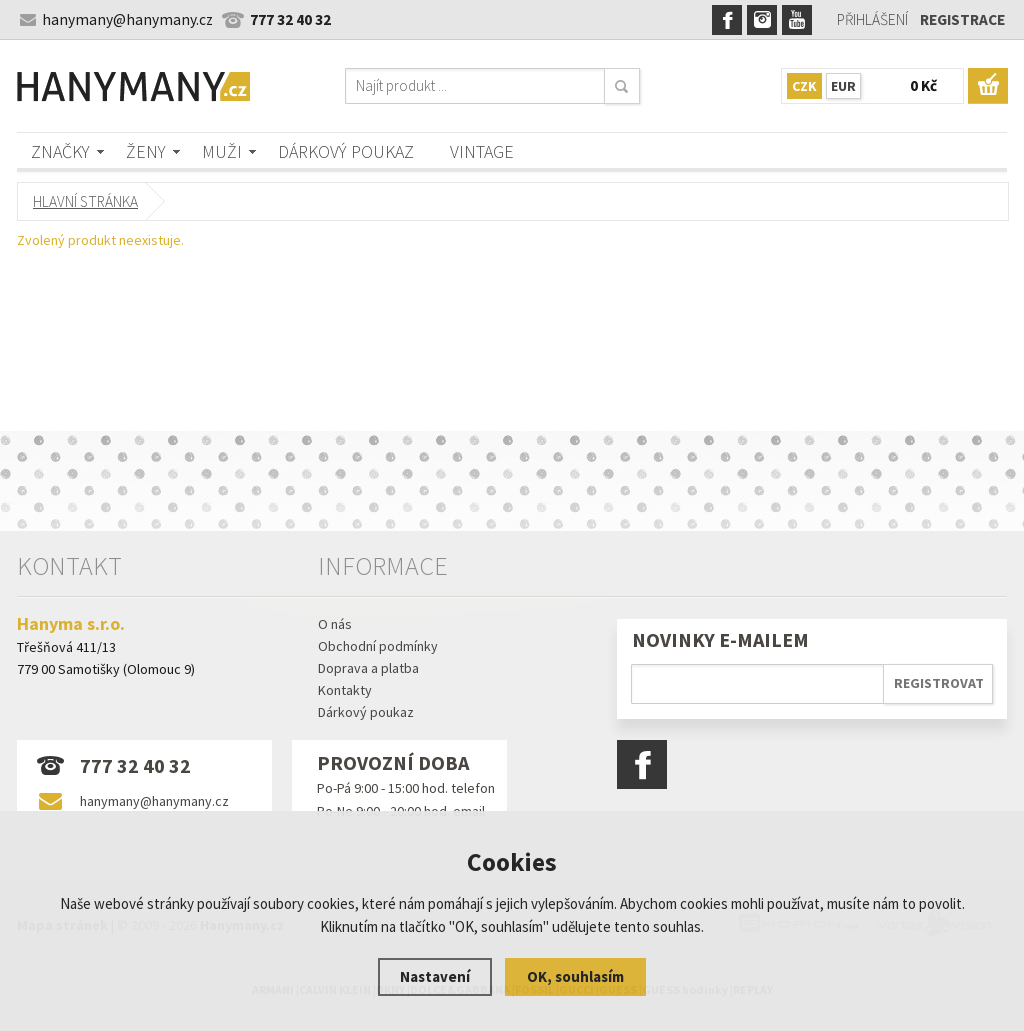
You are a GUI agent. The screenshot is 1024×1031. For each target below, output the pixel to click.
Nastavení (435, 976)
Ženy (146, 151)
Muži (222, 151)
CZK (804, 86)
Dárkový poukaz (346, 151)
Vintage (482, 151)
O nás (335, 624)
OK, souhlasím (575, 976)
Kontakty (345, 690)
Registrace (962, 19)
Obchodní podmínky (378, 646)
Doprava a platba (368, 668)
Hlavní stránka (85, 201)
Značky (60, 151)
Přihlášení (872, 19)
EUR (843, 86)
